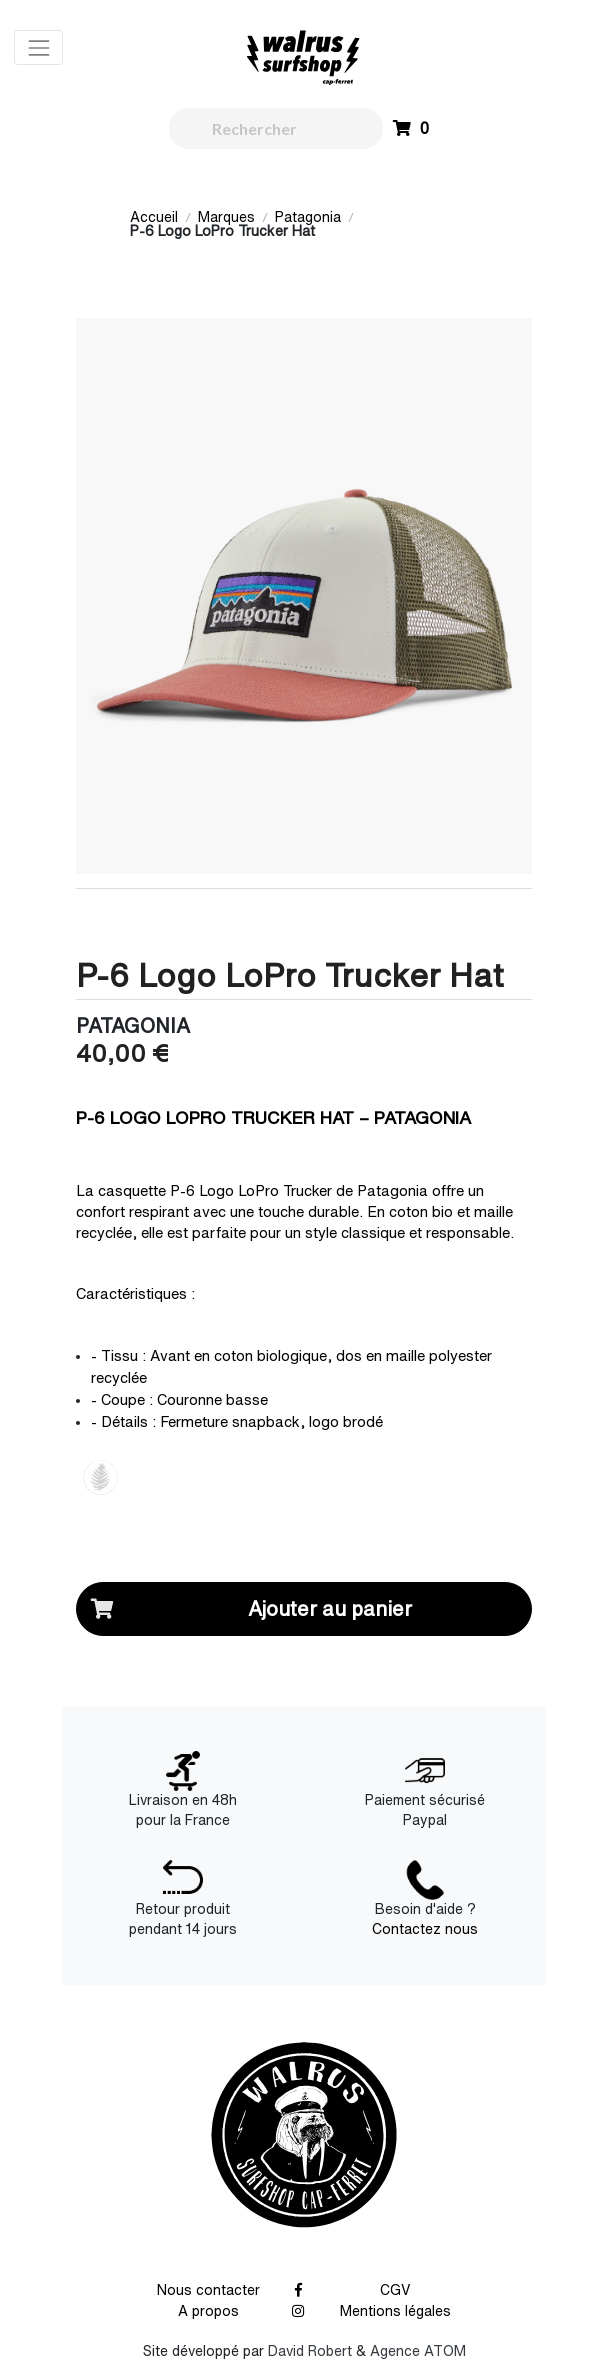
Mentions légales (395, 2311)
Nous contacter (208, 2290)
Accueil (154, 217)
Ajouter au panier (244, 1608)
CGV (395, 2290)
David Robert (310, 2351)
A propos (208, 2311)
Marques (226, 217)
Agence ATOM (418, 2351)
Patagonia (308, 217)
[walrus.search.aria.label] (276, 128)
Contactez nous (425, 1929)
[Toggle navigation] (38, 47)
